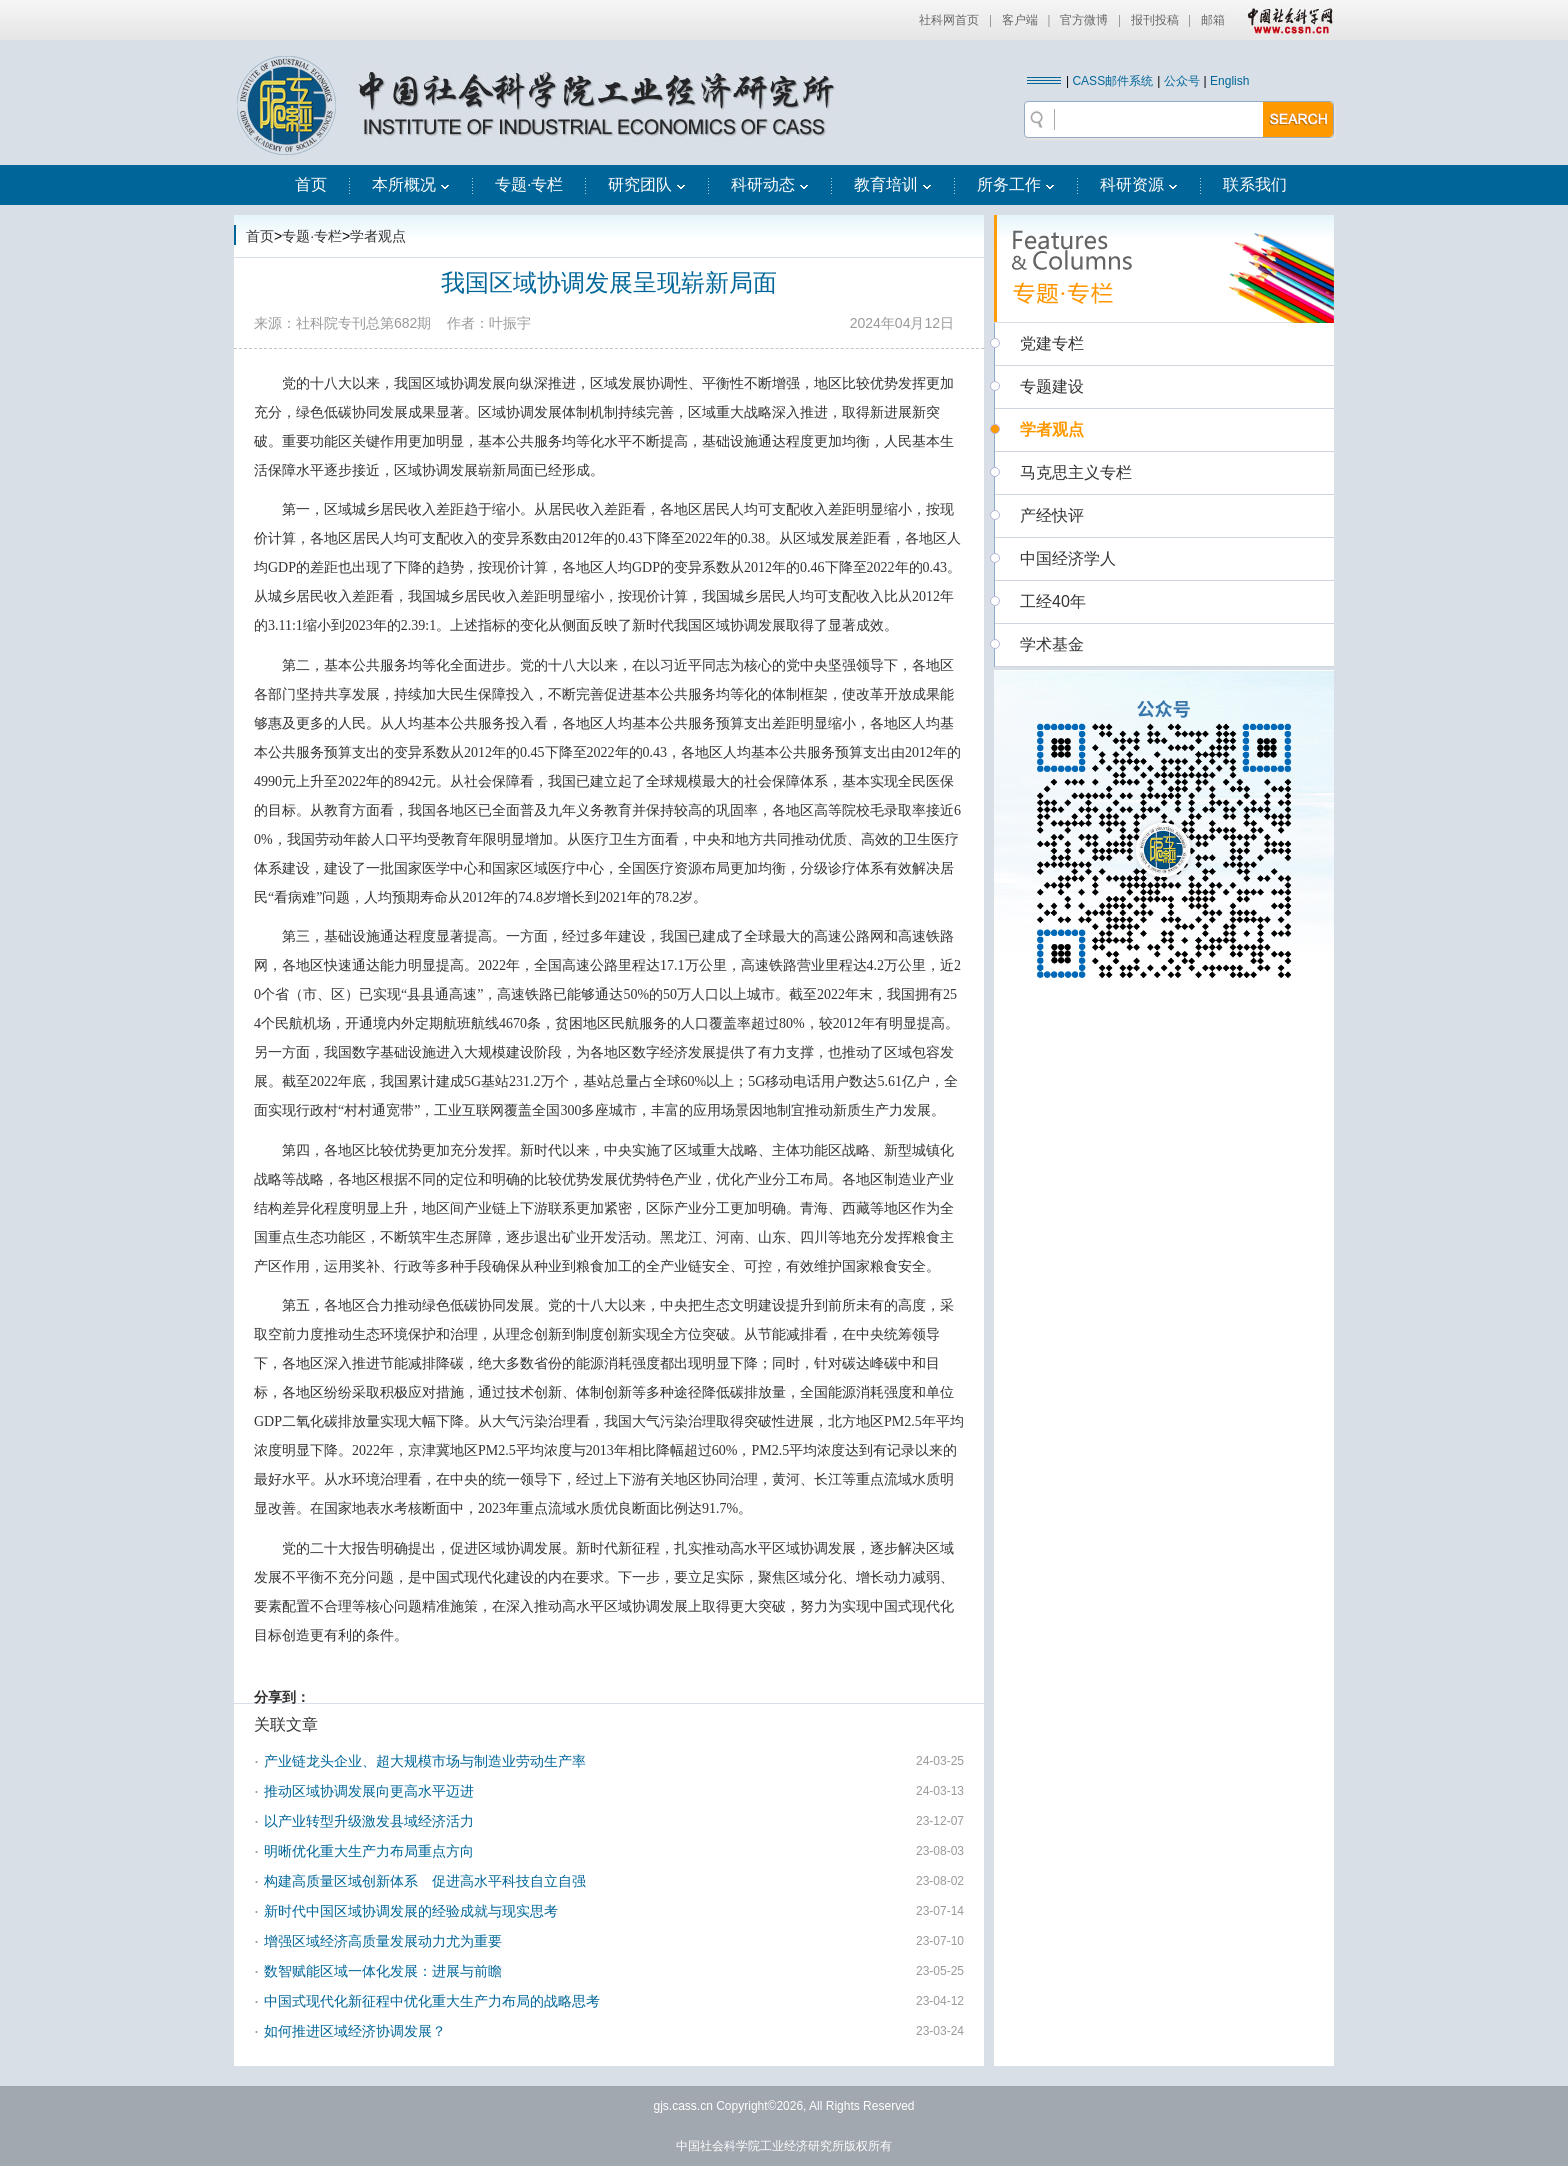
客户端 (1020, 20)
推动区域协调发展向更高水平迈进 (369, 1791)
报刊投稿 (1155, 20)
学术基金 (1052, 644)
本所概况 (411, 184)
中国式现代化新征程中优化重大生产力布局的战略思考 (432, 2001)
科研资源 (1139, 184)
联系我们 (1255, 184)
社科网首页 (949, 20)
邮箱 (1213, 20)
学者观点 (378, 236)
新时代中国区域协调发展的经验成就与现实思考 (411, 1911)
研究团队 (647, 184)
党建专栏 (1052, 343)
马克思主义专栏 (1076, 472)
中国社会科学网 (1286, 20)
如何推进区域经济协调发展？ (355, 2031)
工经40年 (1053, 601)
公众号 (1182, 81)
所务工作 (1016, 184)
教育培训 (893, 184)
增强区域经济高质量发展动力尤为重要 (383, 1941)
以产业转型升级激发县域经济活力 (369, 1821)
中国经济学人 (1068, 558)
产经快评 (1052, 515)
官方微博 (1084, 20)
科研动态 (770, 184)
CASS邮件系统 (1112, 81)
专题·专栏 (529, 184)
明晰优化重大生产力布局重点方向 (369, 1851)
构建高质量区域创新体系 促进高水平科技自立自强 (425, 1881)
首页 (311, 184)
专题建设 (1052, 386)
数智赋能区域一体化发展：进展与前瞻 (383, 1971)
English (1229, 81)
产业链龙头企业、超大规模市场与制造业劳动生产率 (425, 1761)
